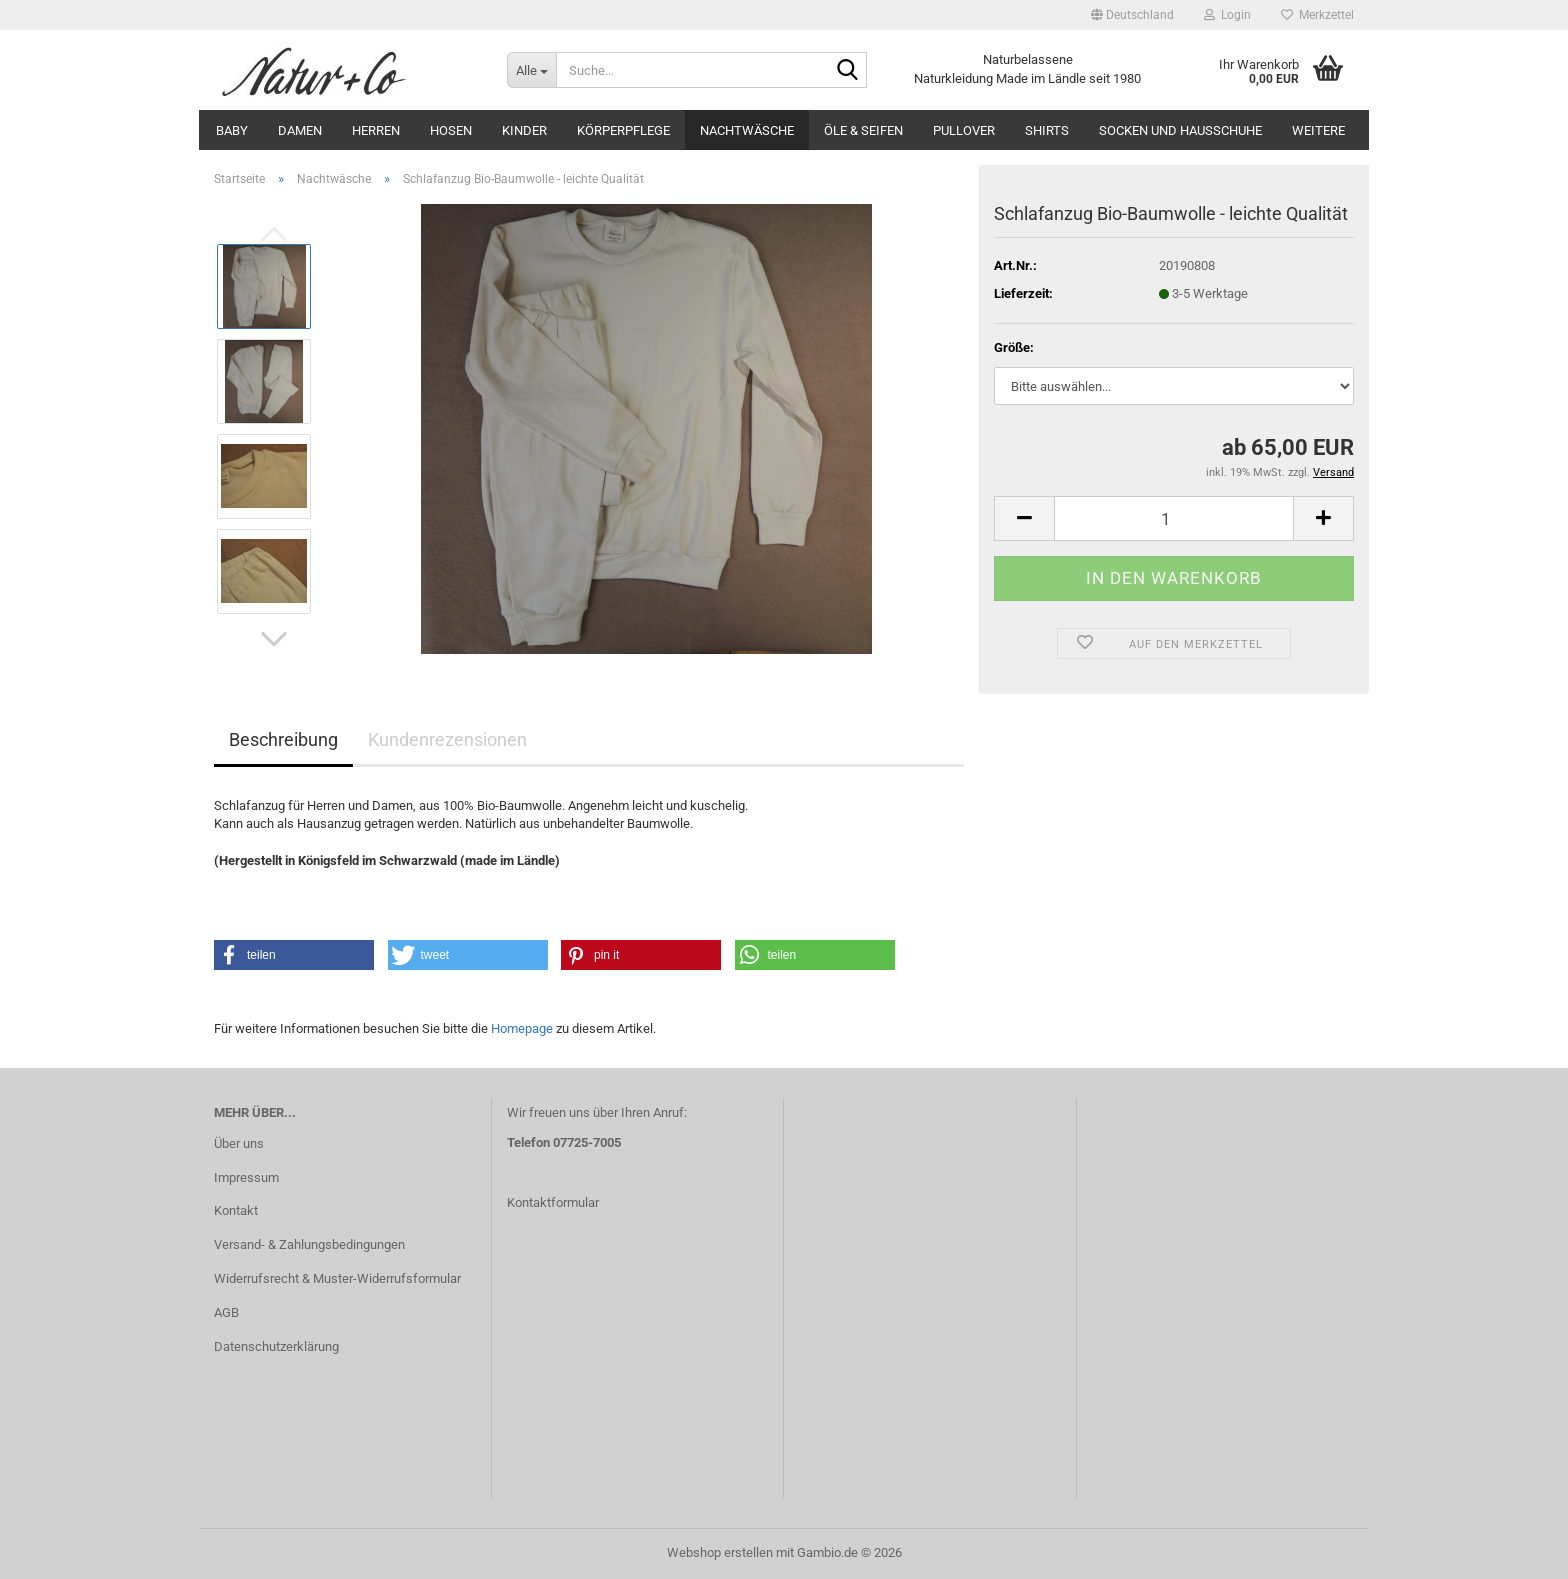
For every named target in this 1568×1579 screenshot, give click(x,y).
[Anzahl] (1174, 518)
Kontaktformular (553, 1202)
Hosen (451, 130)
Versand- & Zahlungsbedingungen (309, 1244)
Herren (376, 130)
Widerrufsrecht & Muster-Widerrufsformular (337, 1278)
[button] (1132, 15)
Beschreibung (283, 739)
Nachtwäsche (747, 130)
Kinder (524, 130)
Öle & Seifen (863, 130)
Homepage (522, 1028)
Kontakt (236, 1210)
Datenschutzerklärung (276, 1346)
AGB (226, 1312)
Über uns (239, 1143)
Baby (232, 130)
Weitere (1318, 130)
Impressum (246, 1177)
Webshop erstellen (720, 1552)
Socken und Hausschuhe (1180, 130)
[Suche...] (531, 70)
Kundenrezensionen (447, 739)
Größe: (1014, 347)
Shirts (1047, 130)
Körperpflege (623, 130)
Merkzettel (1317, 15)
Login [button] (1227, 15)
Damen (300, 130)
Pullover (964, 130)
